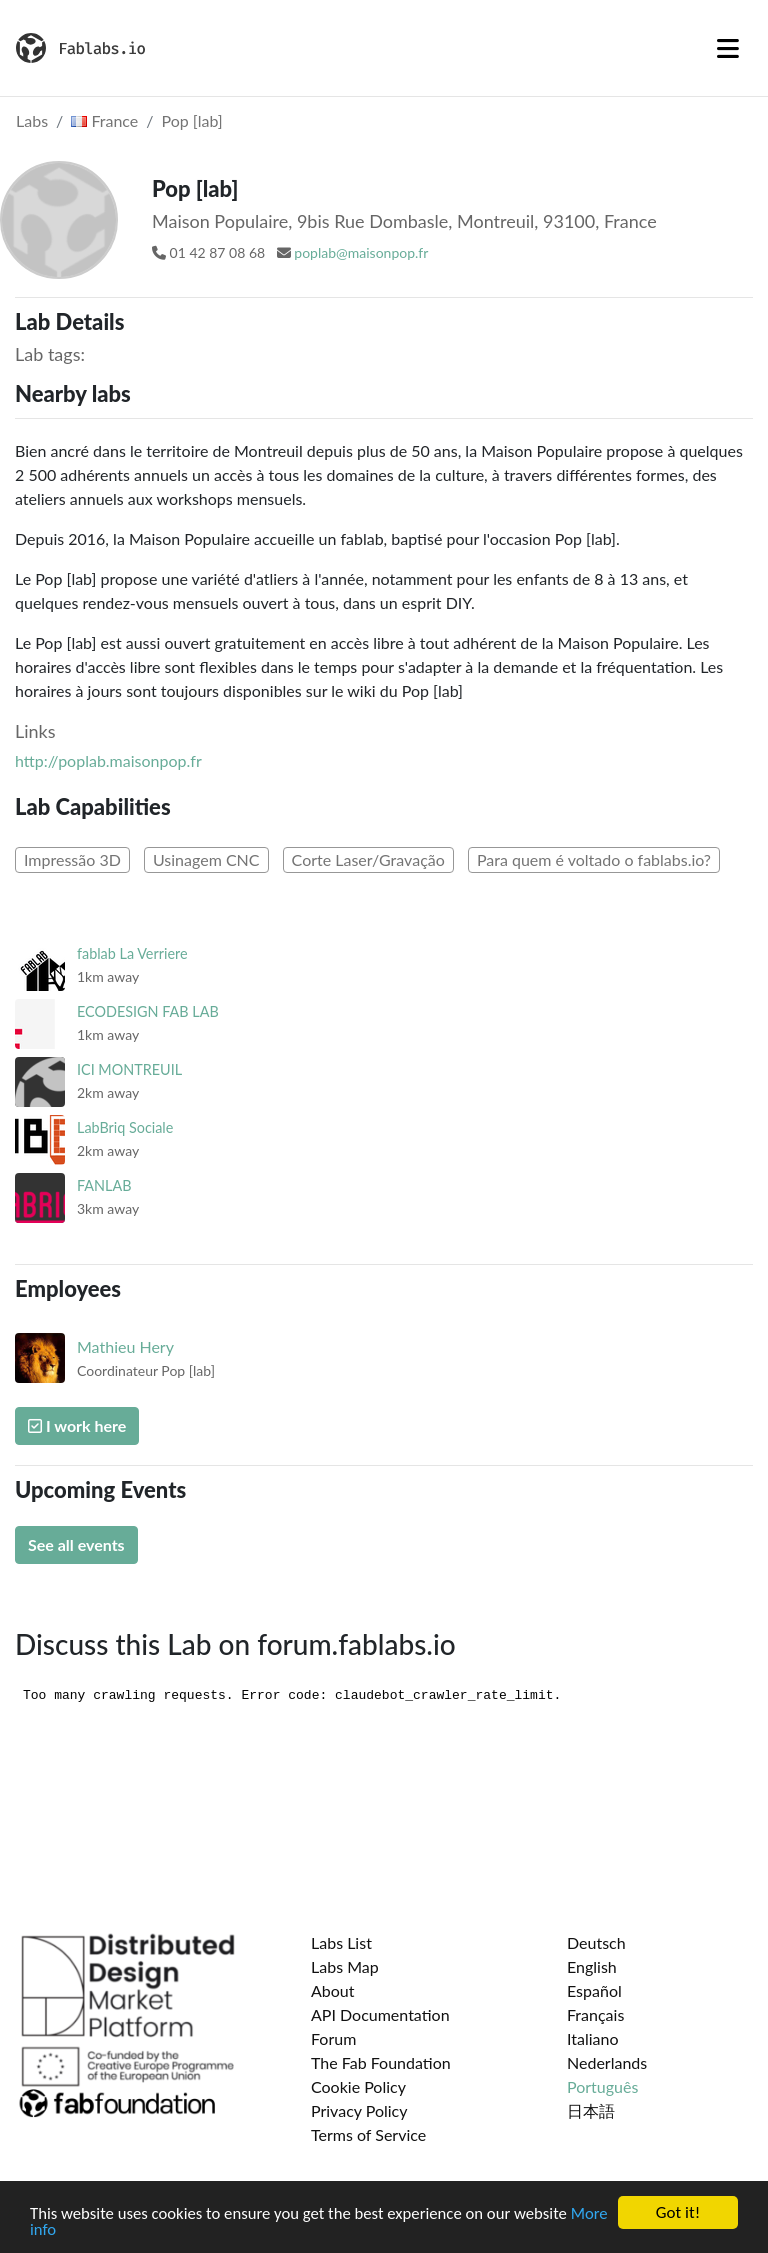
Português (602, 2086)
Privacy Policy (359, 2110)
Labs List (341, 1942)
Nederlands (607, 2062)
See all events (76, 1544)
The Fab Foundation (381, 2062)
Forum (333, 2038)
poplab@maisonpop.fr (361, 252)
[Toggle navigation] (728, 48)
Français (595, 2014)
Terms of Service (368, 2134)
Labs (32, 120)
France (104, 120)
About (333, 1990)
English (592, 1966)
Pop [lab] (192, 120)
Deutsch (596, 1942)
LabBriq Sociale (125, 1127)
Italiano (593, 2038)
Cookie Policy (358, 2086)
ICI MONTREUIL (129, 1069)
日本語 (591, 2110)
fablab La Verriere (132, 953)
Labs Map (345, 1966)
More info (64, 2230)
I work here (77, 1425)
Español (594, 1990)
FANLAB (104, 1185)
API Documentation (380, 2014)
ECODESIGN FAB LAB (148, 1011)
